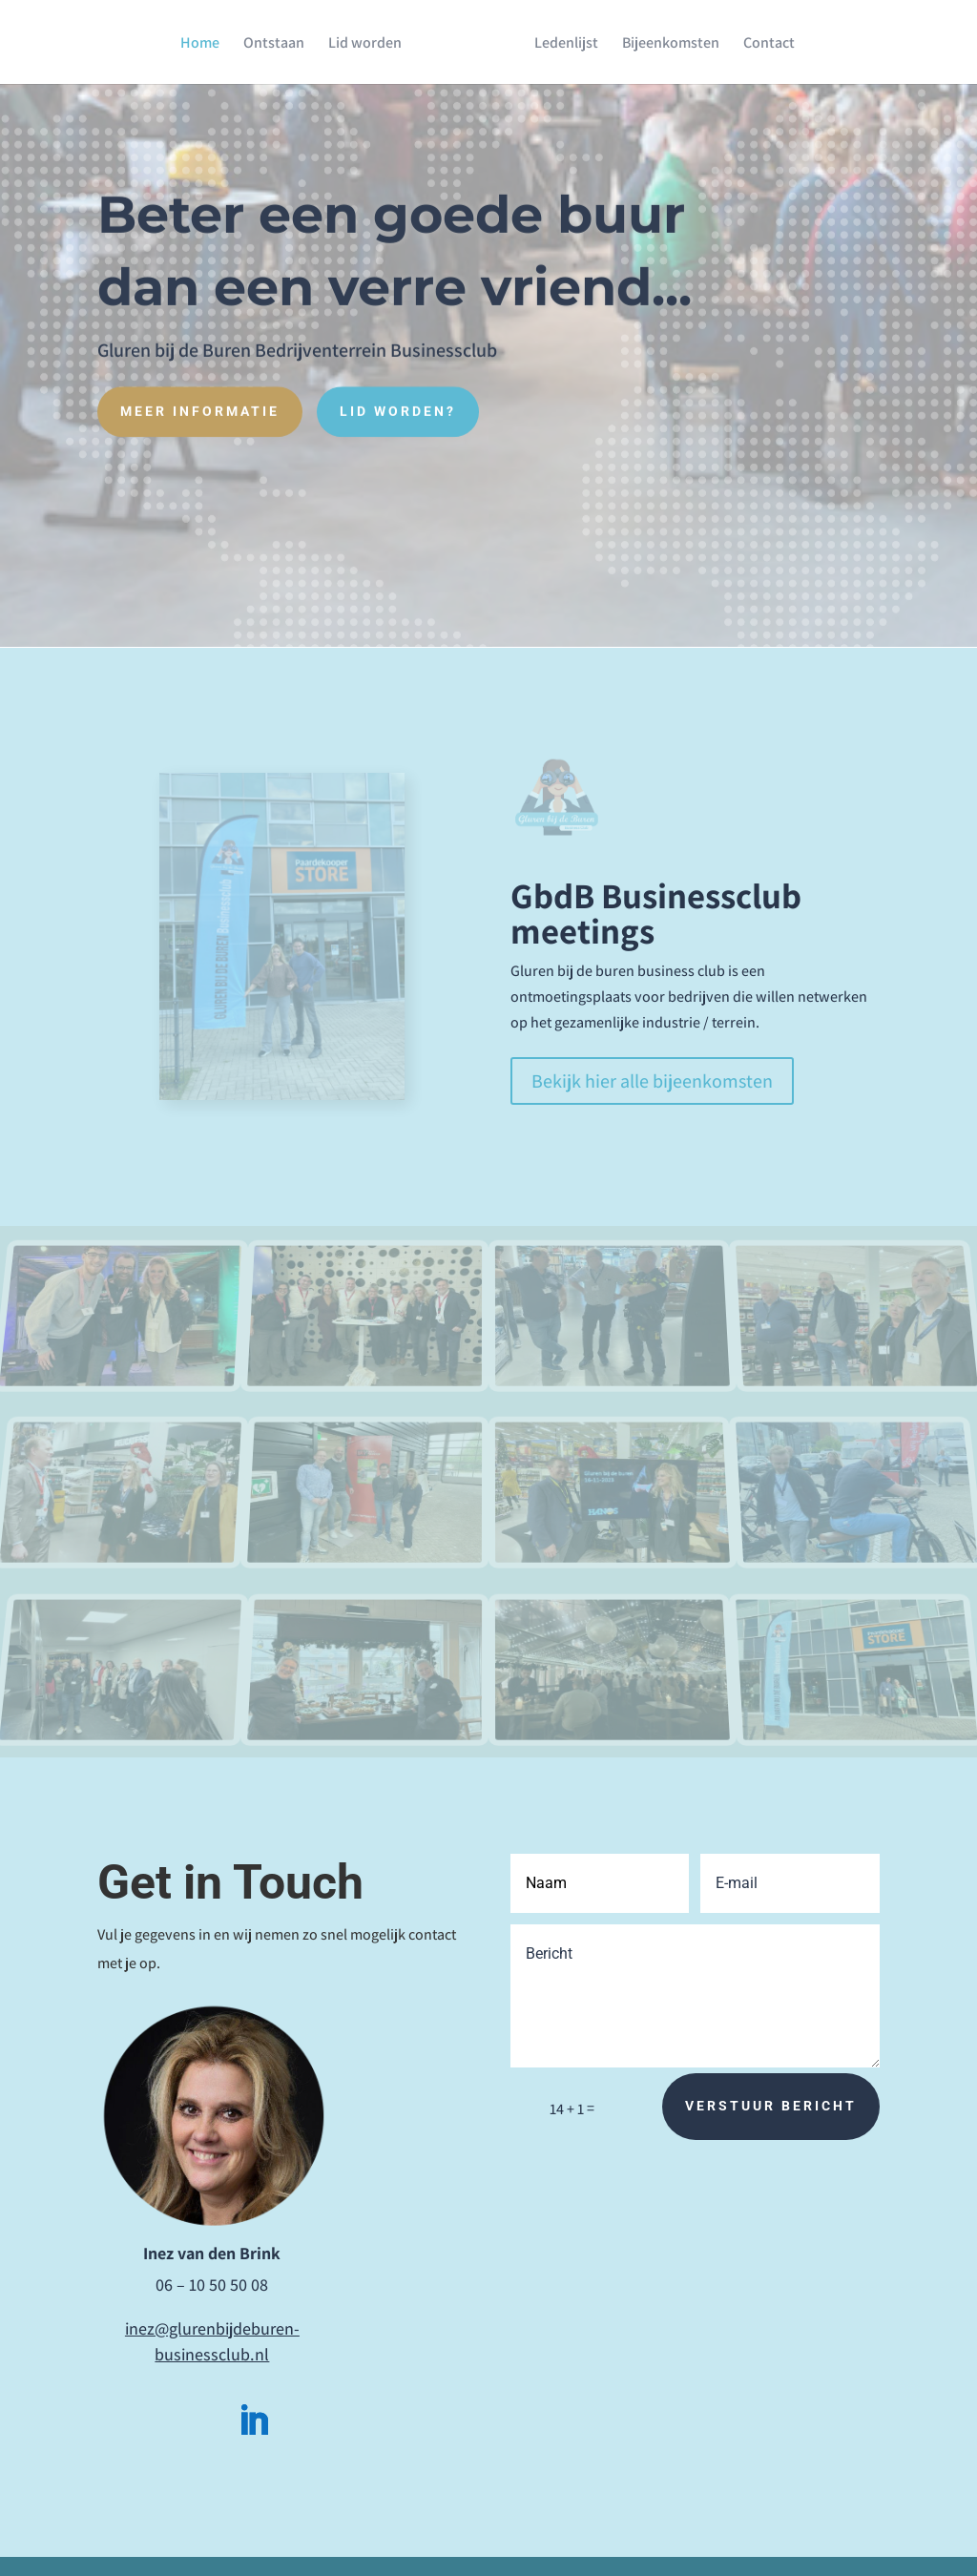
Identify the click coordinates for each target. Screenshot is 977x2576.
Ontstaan (280, 43)
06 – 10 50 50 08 (212, 2285)
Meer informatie (200, 404)
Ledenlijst (560, 43)
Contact (762, 43)
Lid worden (371, 43)
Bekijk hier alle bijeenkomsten (652, 1081)
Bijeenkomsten (664, 43)
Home (206, 43)
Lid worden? (398, 404)
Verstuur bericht (771, 2105)
